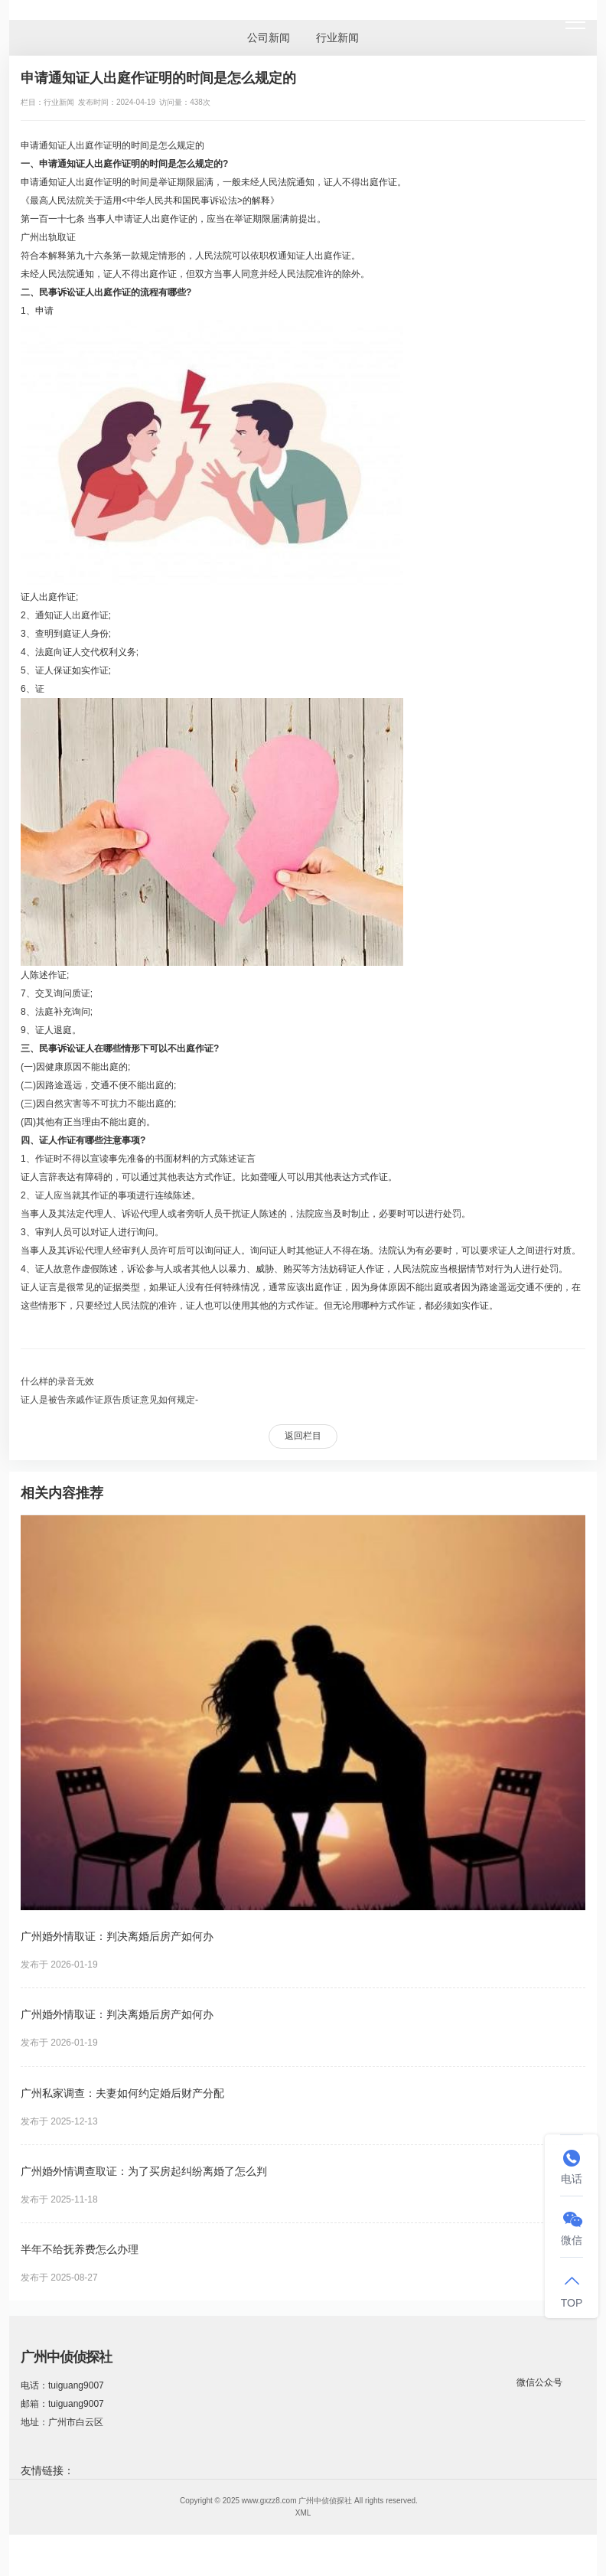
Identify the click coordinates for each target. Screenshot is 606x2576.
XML (303, 2513)
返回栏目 (303, 1435)
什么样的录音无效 (57, 1381)
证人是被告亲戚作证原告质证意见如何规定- (109, 1399)
